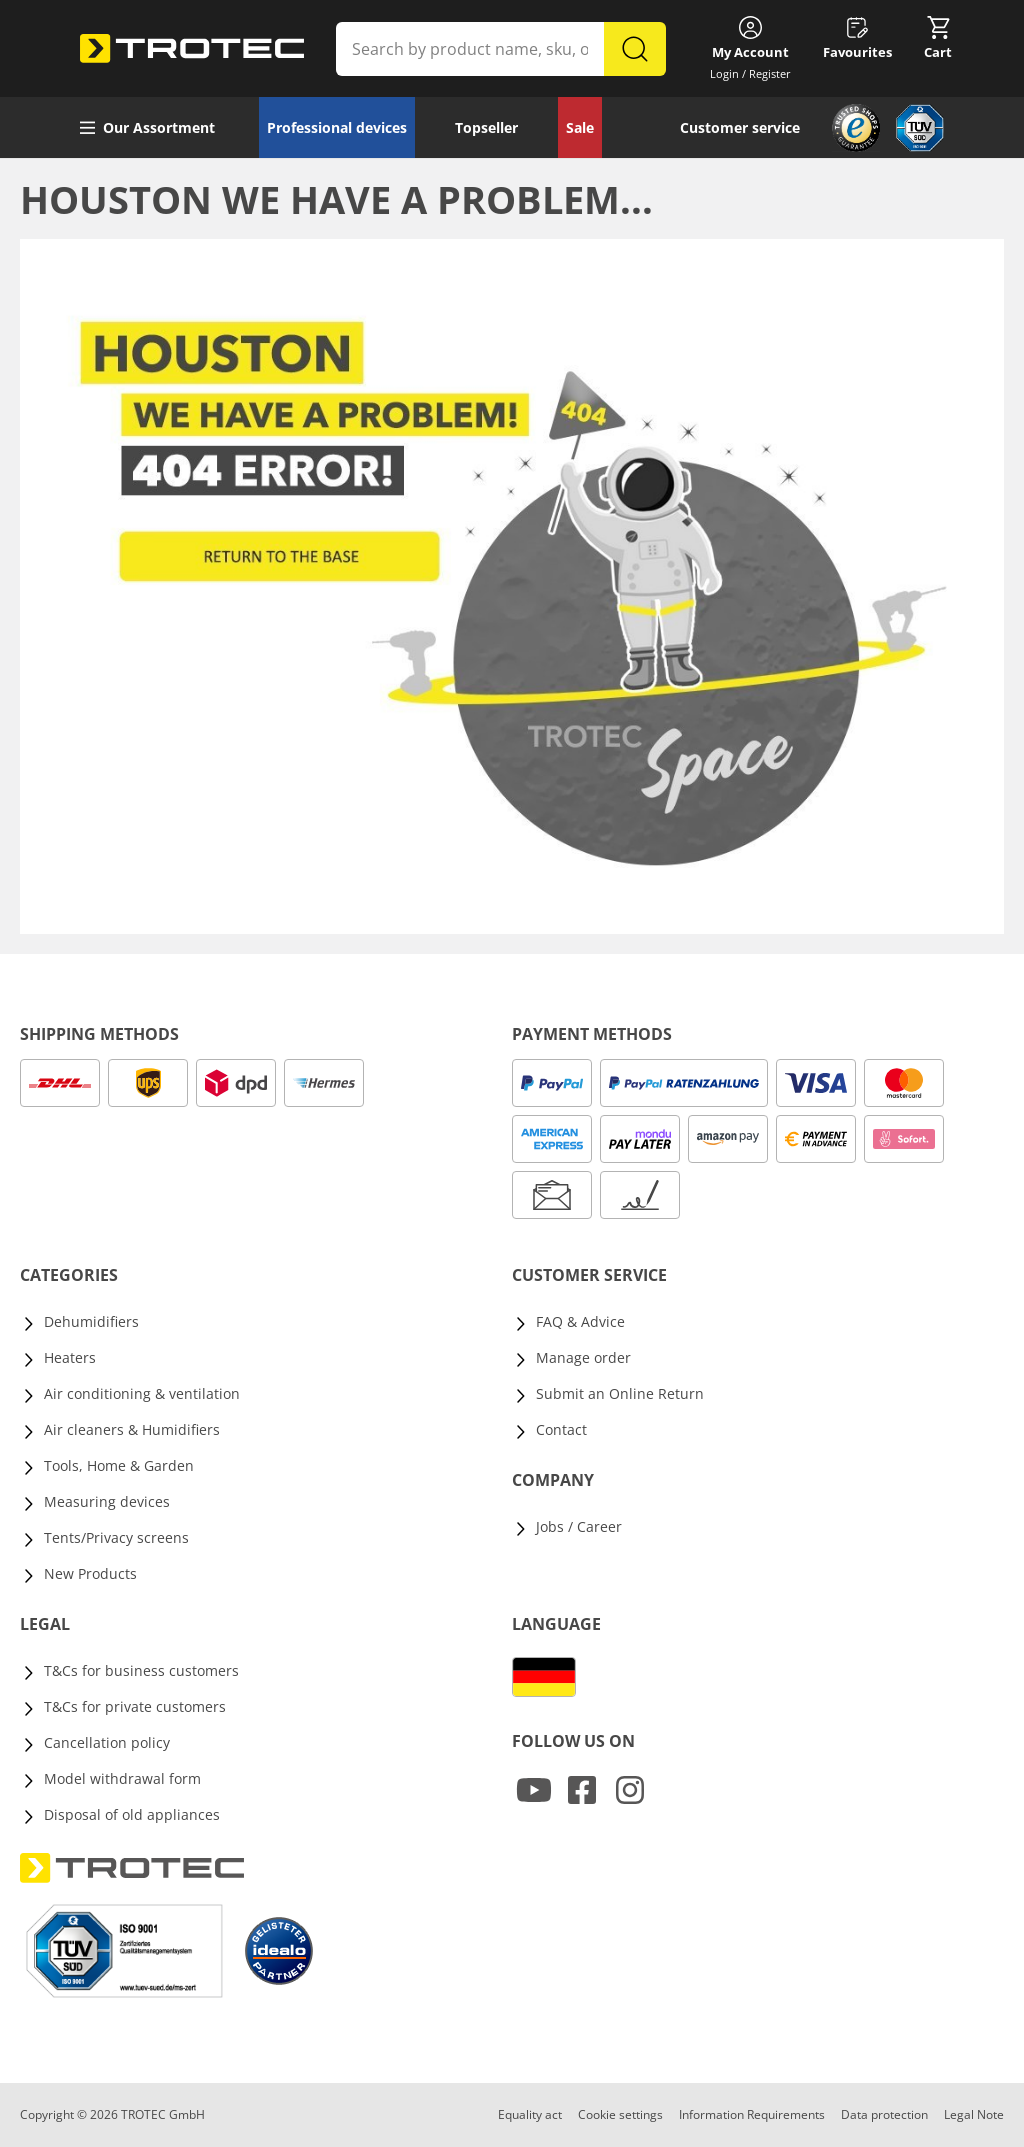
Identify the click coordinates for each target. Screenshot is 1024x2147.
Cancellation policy (107, 1742)
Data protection (884, 2114)
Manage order (583, 1357)
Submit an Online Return (620, 1393)
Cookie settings (620, 2114)
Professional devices (337, 127)
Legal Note (974, 2114)
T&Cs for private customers (135, 1706)
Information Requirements (752, 2114)
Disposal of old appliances (132, 1814)
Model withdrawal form (122, 1778)
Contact (561, 1429)
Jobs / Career (579, 1526)
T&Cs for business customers (141, 1670)
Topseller (486, 127)
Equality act (530, 2114)
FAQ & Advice (580, 1321)
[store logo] (192, 49)
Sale (580, 127)
